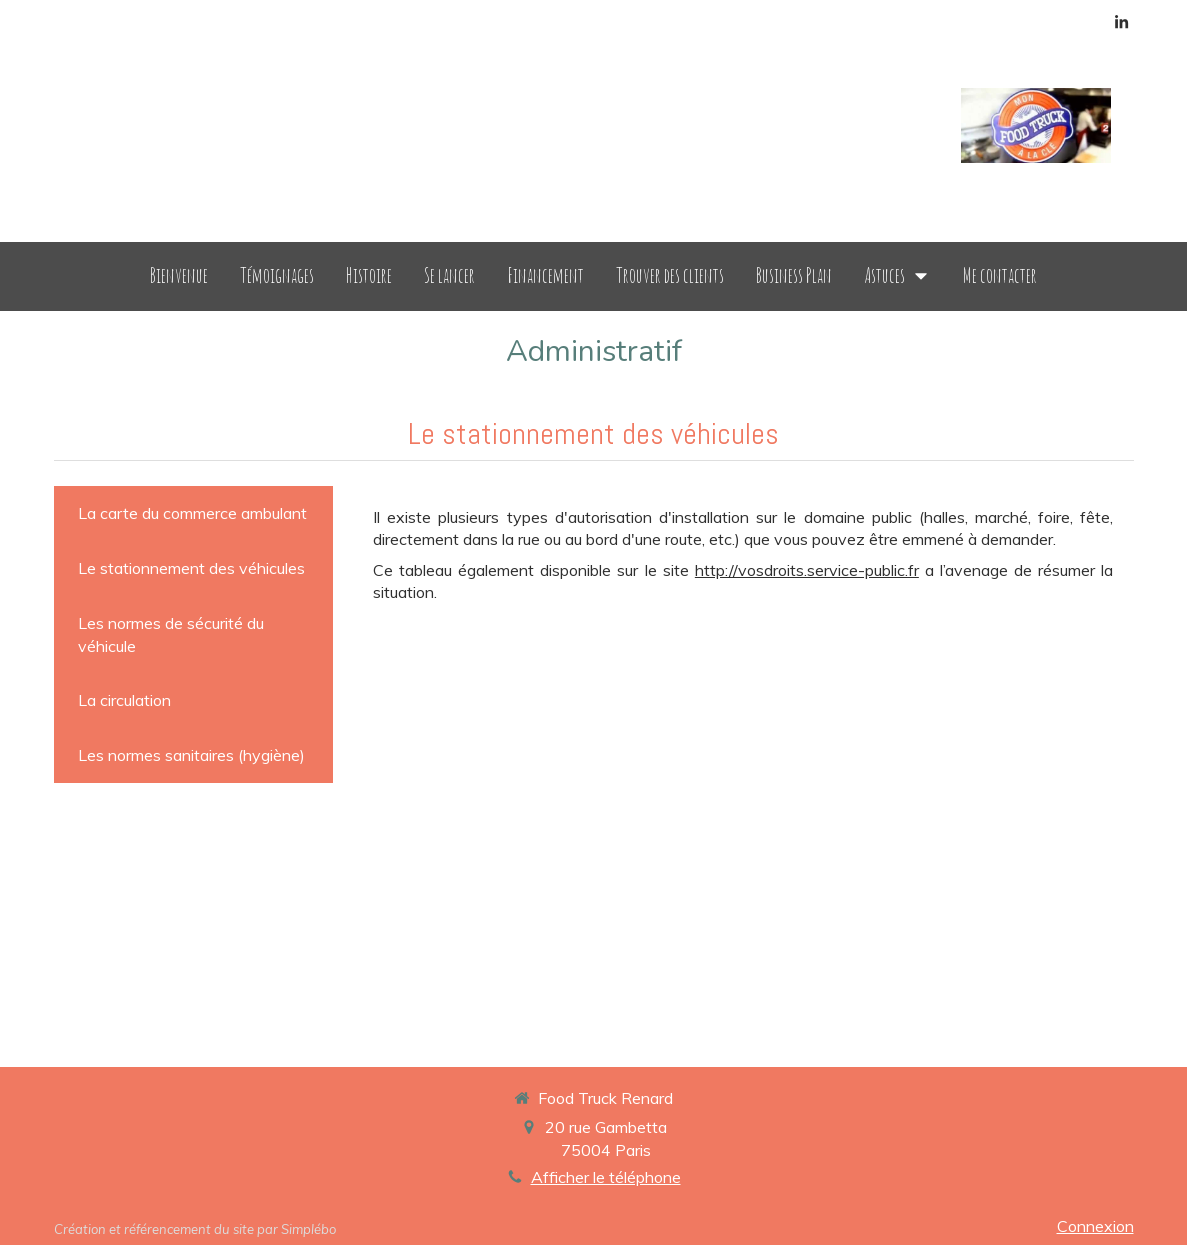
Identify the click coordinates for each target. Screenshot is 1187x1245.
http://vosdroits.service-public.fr (807, 570)
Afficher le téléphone (606, 1177)
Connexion (1095, 1226)
